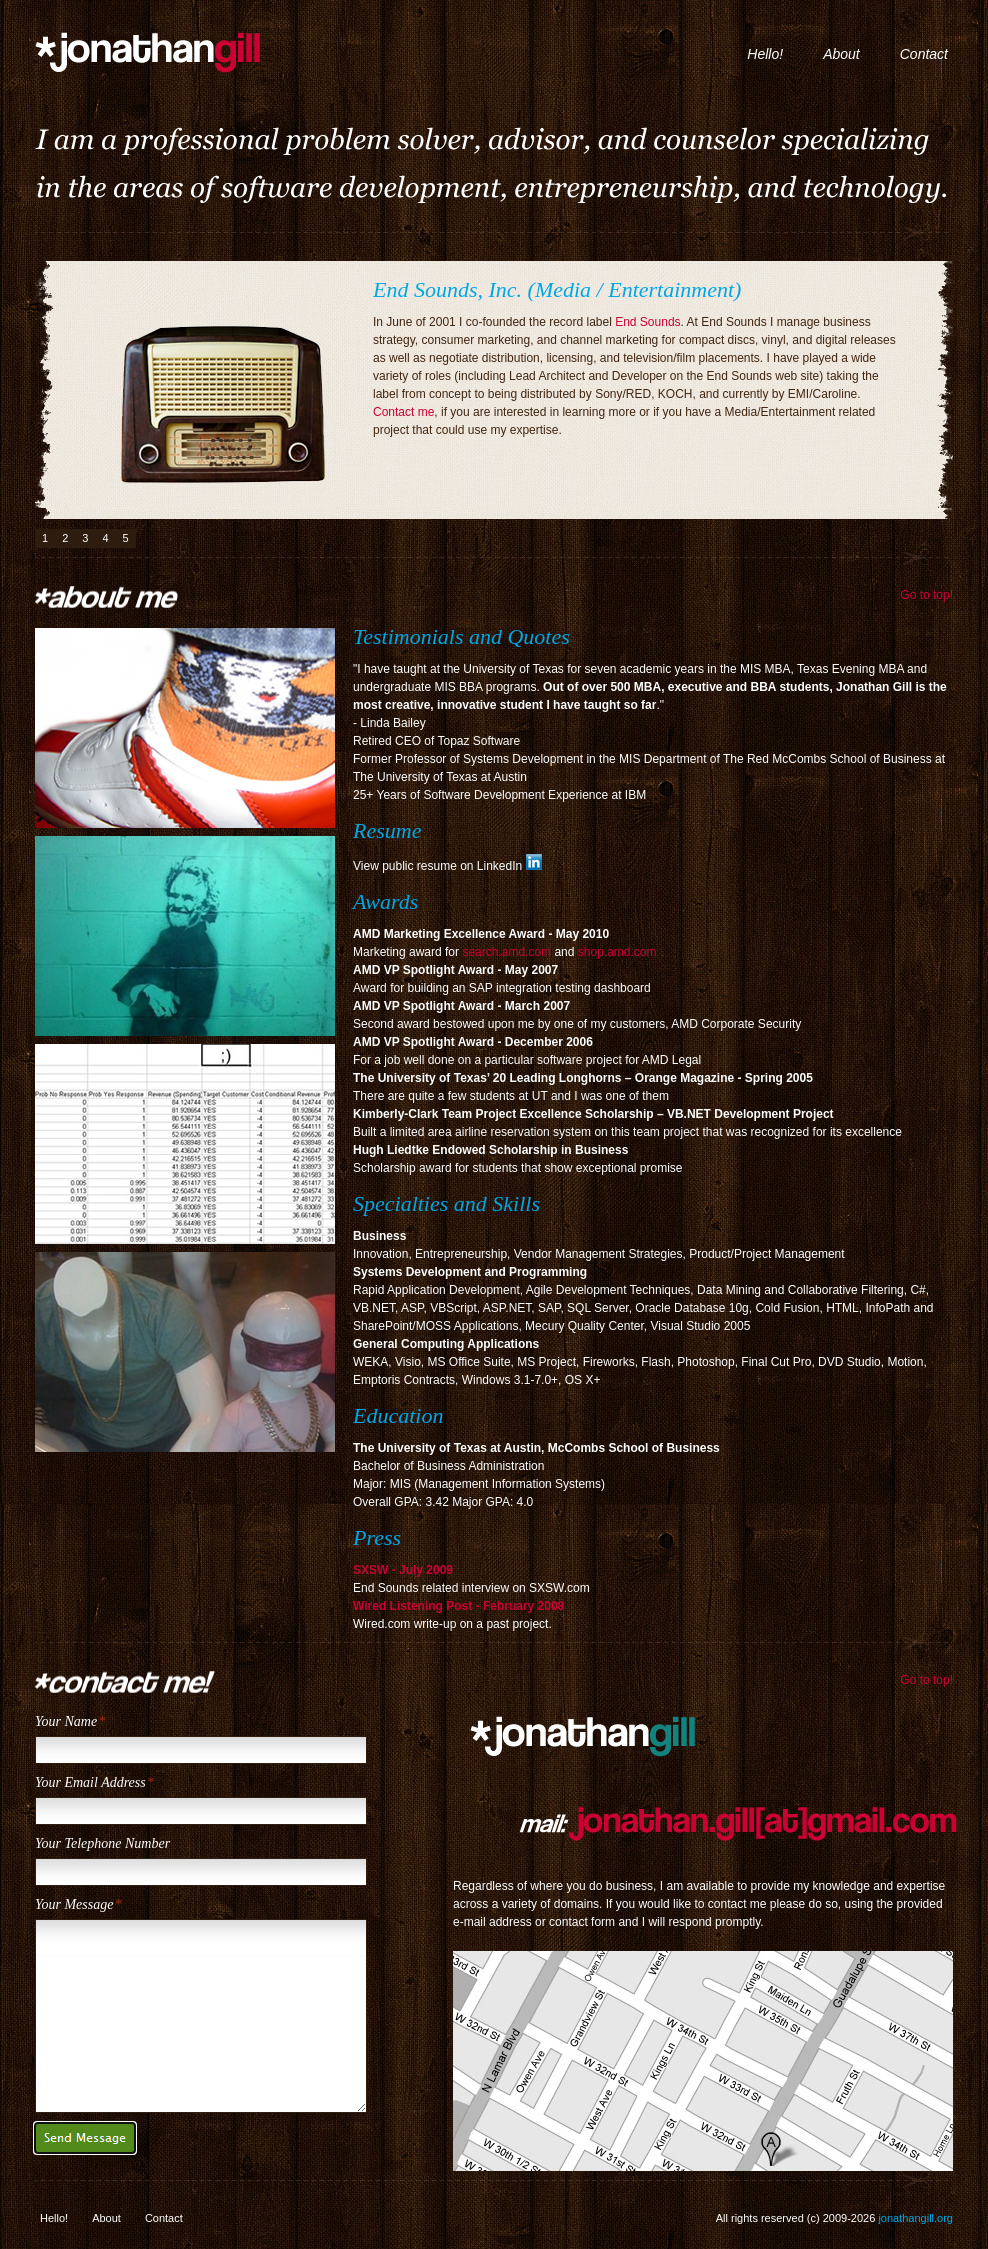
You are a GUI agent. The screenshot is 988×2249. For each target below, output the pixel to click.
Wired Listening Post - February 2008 (458, 1606)
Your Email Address (90, 1782)
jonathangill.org (183, 48)
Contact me (403, 412)
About (841, 54)
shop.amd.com (617, 952)
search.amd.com (506, 952)
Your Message (74, 1904)
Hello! (765, 54)
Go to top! (926, 595)
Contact (924, 54)
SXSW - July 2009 (403, 1570)
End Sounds (647, 322)
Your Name (66, 1721)
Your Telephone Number (102, 1843)
